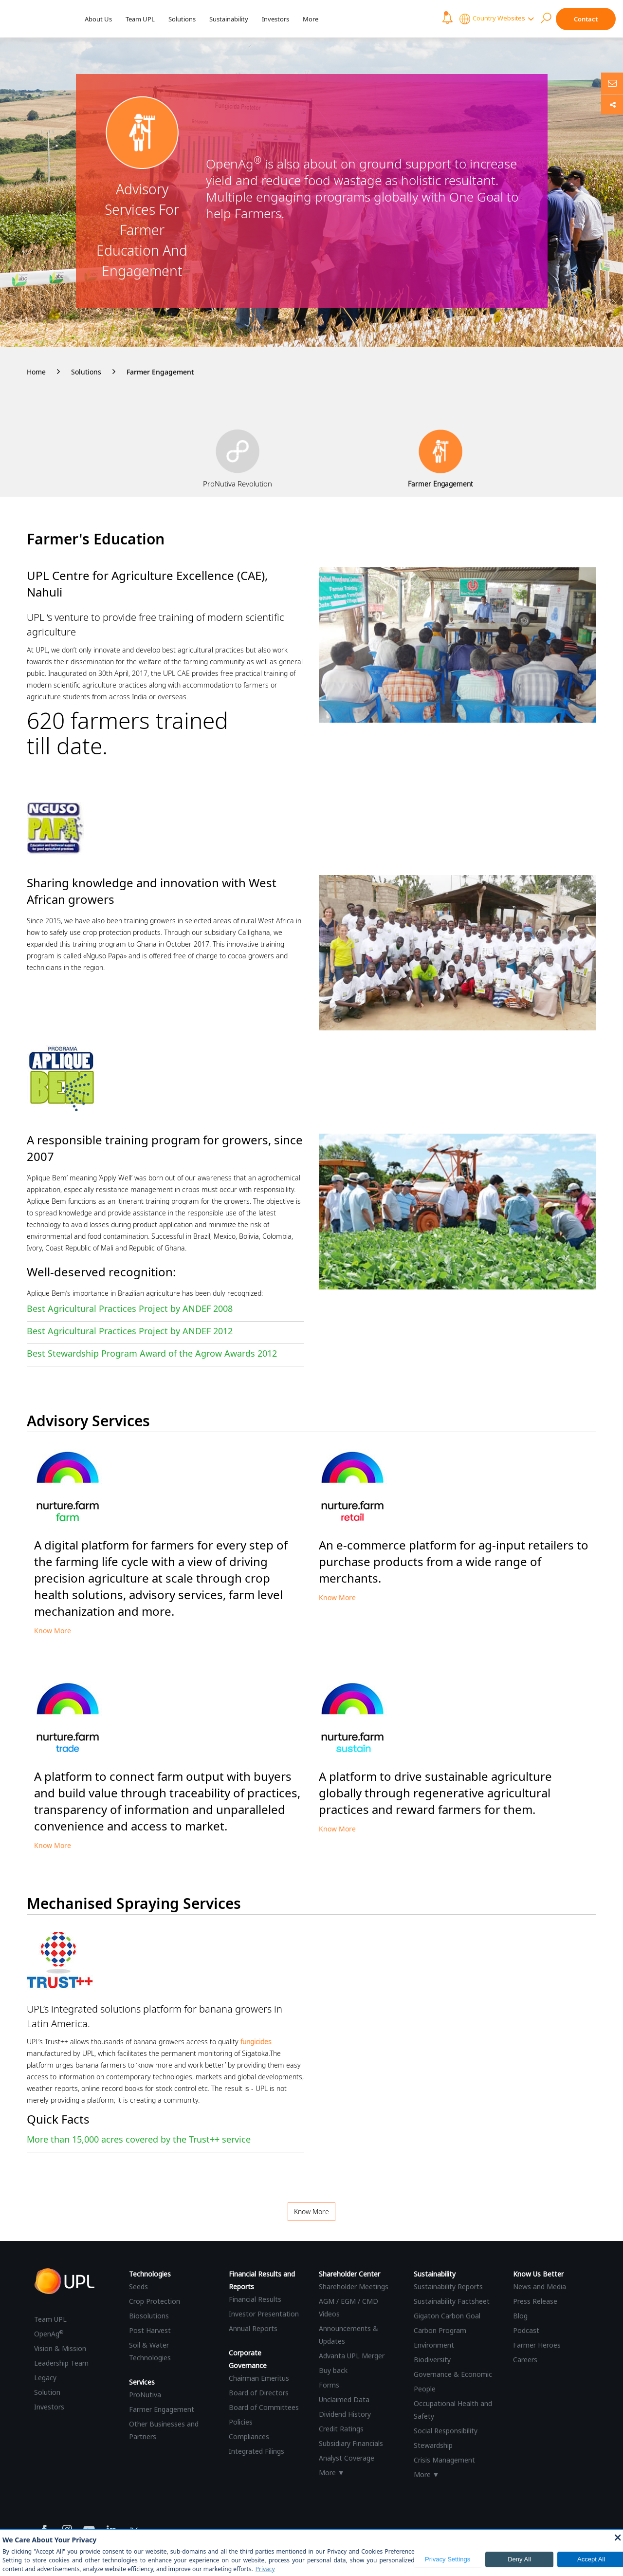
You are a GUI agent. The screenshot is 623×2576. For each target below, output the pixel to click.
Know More (52, 1630)
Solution (47, 2392)
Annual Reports (253, 2328)
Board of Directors (259, 2392)
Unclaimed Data (344, 2399)
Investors (275, 19)
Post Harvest (150, 2330)
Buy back (333, 2370)
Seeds (138, 2286)
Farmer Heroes (537, 2345)
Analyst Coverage (346, 2458)
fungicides (256, 2041)
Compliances (249, 2436)
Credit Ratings (341, 2428)
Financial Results (255, 2299)
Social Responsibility (445, 2430)
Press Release (535, 2301)
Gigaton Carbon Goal (447, 2315)
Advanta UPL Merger (352, 2355)
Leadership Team (61, 2363)
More (310, 19)
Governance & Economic (453, 2374)
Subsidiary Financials (351, 2443)
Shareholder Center (349, 2273)
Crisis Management (444, 2459)
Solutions (182, 19)
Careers (525, 2359)
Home (36, 371)
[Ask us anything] (612, 83)
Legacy (45, 2377)
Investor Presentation (264, 2313)
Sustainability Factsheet (452, 2301)
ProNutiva (145, 2394)
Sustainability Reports (448, 2286)
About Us (98, 19)
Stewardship (433, 2445)
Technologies (150, 2273)
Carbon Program (440, 2330)
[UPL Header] (37, 18)
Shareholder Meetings (353, 2286)
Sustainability (228, 19)
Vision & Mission (60, 2348)
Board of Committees (264, 2407)
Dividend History (345, 2414)
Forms (329, 2384)
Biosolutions (149, 2315)
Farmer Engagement (160, 371)
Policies (241, 2422)
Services (142, 2382)
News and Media (539, 2286)
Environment (434, 2345)
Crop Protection (154, 2301)
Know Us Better (538, 2273)
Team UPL (140, 19)
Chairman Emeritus (259, 2378)
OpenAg (48, 2333)
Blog (520, 2315)
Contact (586, 19)
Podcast (526, 2330)
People (425, 2388)
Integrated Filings (256, 2451)
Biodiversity (432, 2359)
